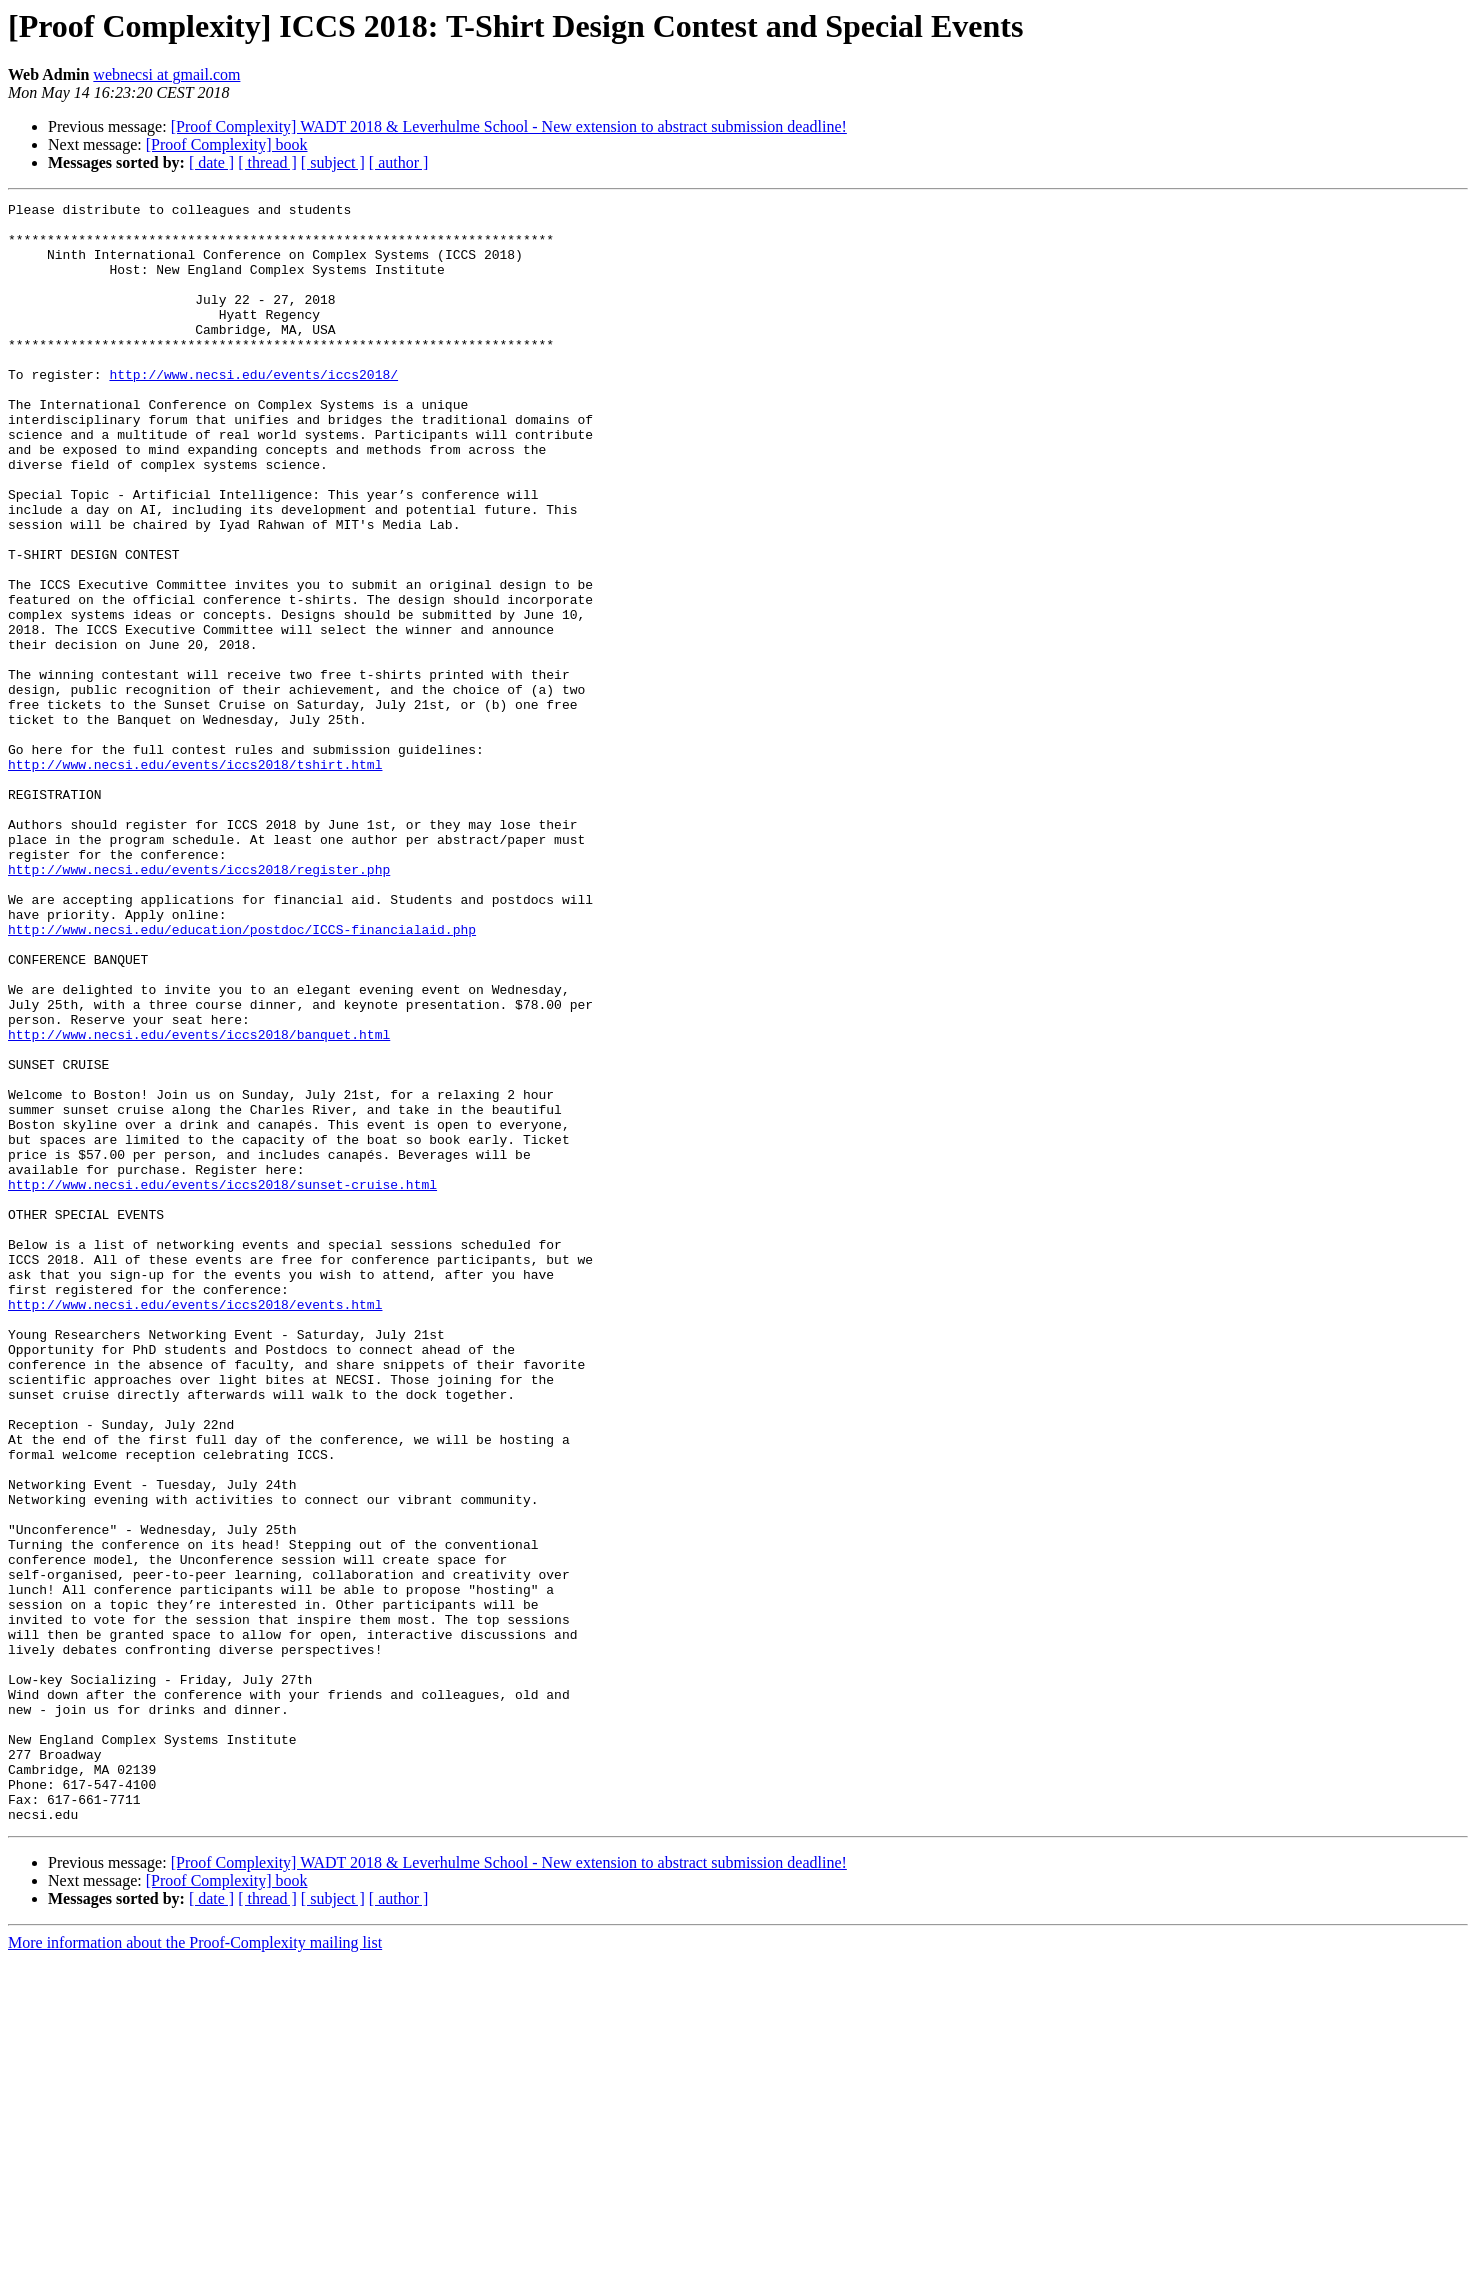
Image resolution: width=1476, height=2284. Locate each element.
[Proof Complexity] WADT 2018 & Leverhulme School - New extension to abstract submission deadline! (509, 126)
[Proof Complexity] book (227, 144)
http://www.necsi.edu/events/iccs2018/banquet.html (199, 1202)
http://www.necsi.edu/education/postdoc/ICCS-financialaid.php (242, 1076)
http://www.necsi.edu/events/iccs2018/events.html (195, 1526)
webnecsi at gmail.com (166, 74)
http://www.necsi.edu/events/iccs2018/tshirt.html (195, 878)
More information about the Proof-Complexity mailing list (195, 2266)
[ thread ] (267, 162)
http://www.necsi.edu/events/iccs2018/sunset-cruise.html (222, 1382)
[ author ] (399, 162)
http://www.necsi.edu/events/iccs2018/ (253, 410)
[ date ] (211, 162)
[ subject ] (333, 162)
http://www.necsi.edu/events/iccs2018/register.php (199, 1004)
